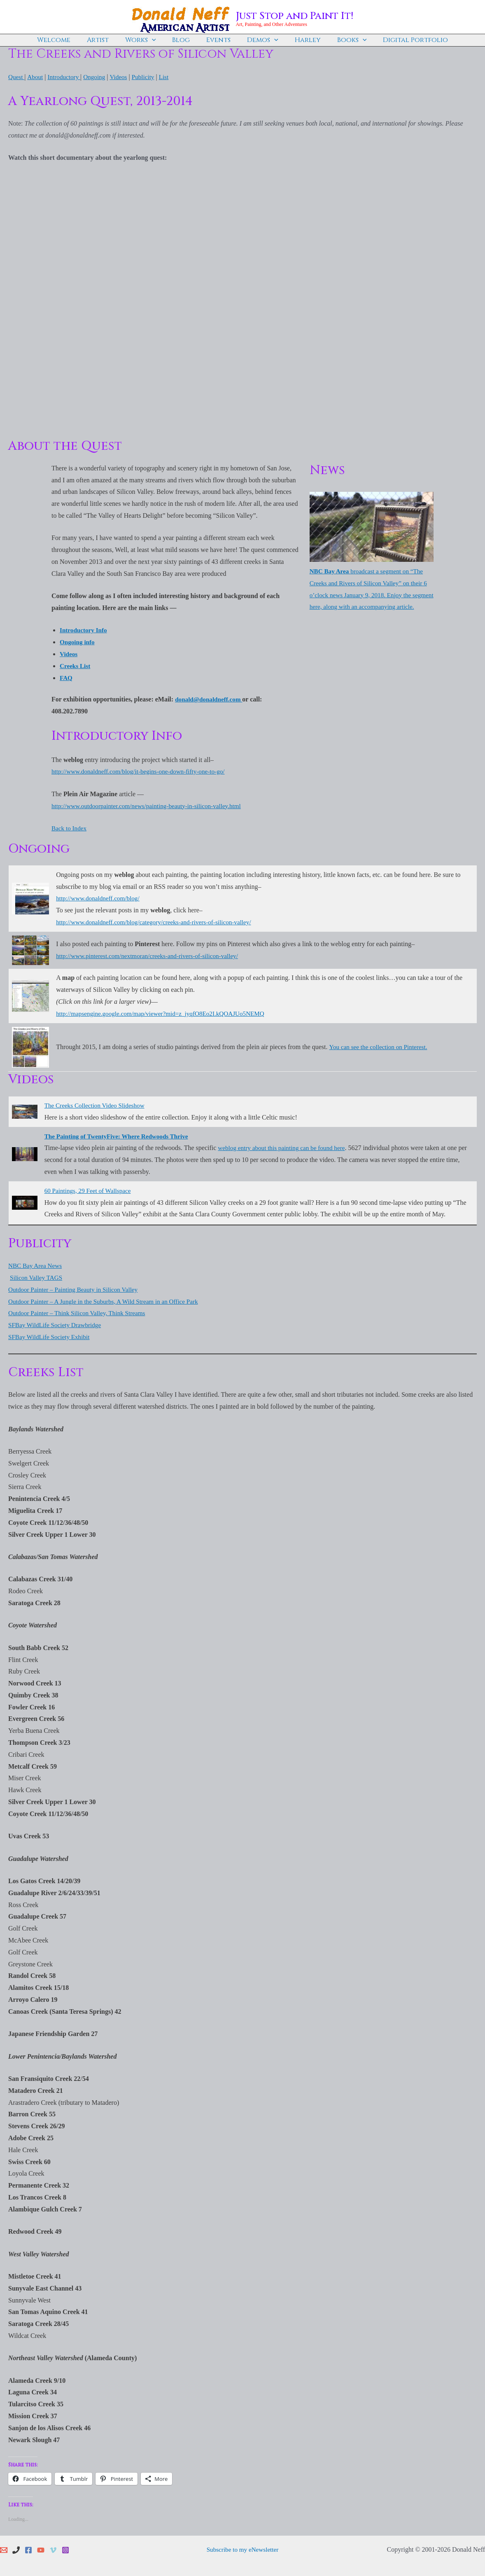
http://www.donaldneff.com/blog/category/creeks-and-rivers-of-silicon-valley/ (158, 922)
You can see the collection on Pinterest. (380, 1046)
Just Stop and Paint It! (294, 16)
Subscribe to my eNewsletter (242, 2548)
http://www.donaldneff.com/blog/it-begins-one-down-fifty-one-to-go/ (142, 771)
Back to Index (70, 828)
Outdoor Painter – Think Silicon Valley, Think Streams (80, 1312)
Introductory (66, 76)
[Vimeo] (53, 2549)
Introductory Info (85, 629)
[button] (158, 40)
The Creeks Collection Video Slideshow (96, 1104)
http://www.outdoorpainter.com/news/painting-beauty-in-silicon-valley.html (151, 805)
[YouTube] (40, 2549)
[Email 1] (3, 2549)
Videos (123, 76)
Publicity (149, 76)
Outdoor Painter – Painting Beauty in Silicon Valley (76, 1288)
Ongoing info (78, 641)
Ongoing (98, 76)
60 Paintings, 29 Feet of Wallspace (89, 1189)
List (171, 76)
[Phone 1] (16, 2549)
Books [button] (342, 40)
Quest (16, 76)
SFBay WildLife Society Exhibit (51, 1336)
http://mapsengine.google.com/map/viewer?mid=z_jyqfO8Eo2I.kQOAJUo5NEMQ (165, 1013)
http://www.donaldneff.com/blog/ (100, 898)
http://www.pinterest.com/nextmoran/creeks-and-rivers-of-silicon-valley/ (151, 955)
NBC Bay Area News (36, 1265)
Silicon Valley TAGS (37, 1277)
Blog (184, 39)
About (36, 76)
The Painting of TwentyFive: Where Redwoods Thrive (120, 1135)
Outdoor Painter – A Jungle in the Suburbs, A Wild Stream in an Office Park (108, 1300)
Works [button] (147, 40)
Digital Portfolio (402, 39)
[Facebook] (28, 2549)
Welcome (67, 39)
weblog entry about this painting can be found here (285, 1147)
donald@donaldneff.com (210, 699)
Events (218, 39)
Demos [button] (259, 40)
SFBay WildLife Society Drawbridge (57, 1324)
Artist (108, 39)
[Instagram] (65, 2549)
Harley (301, 39)
